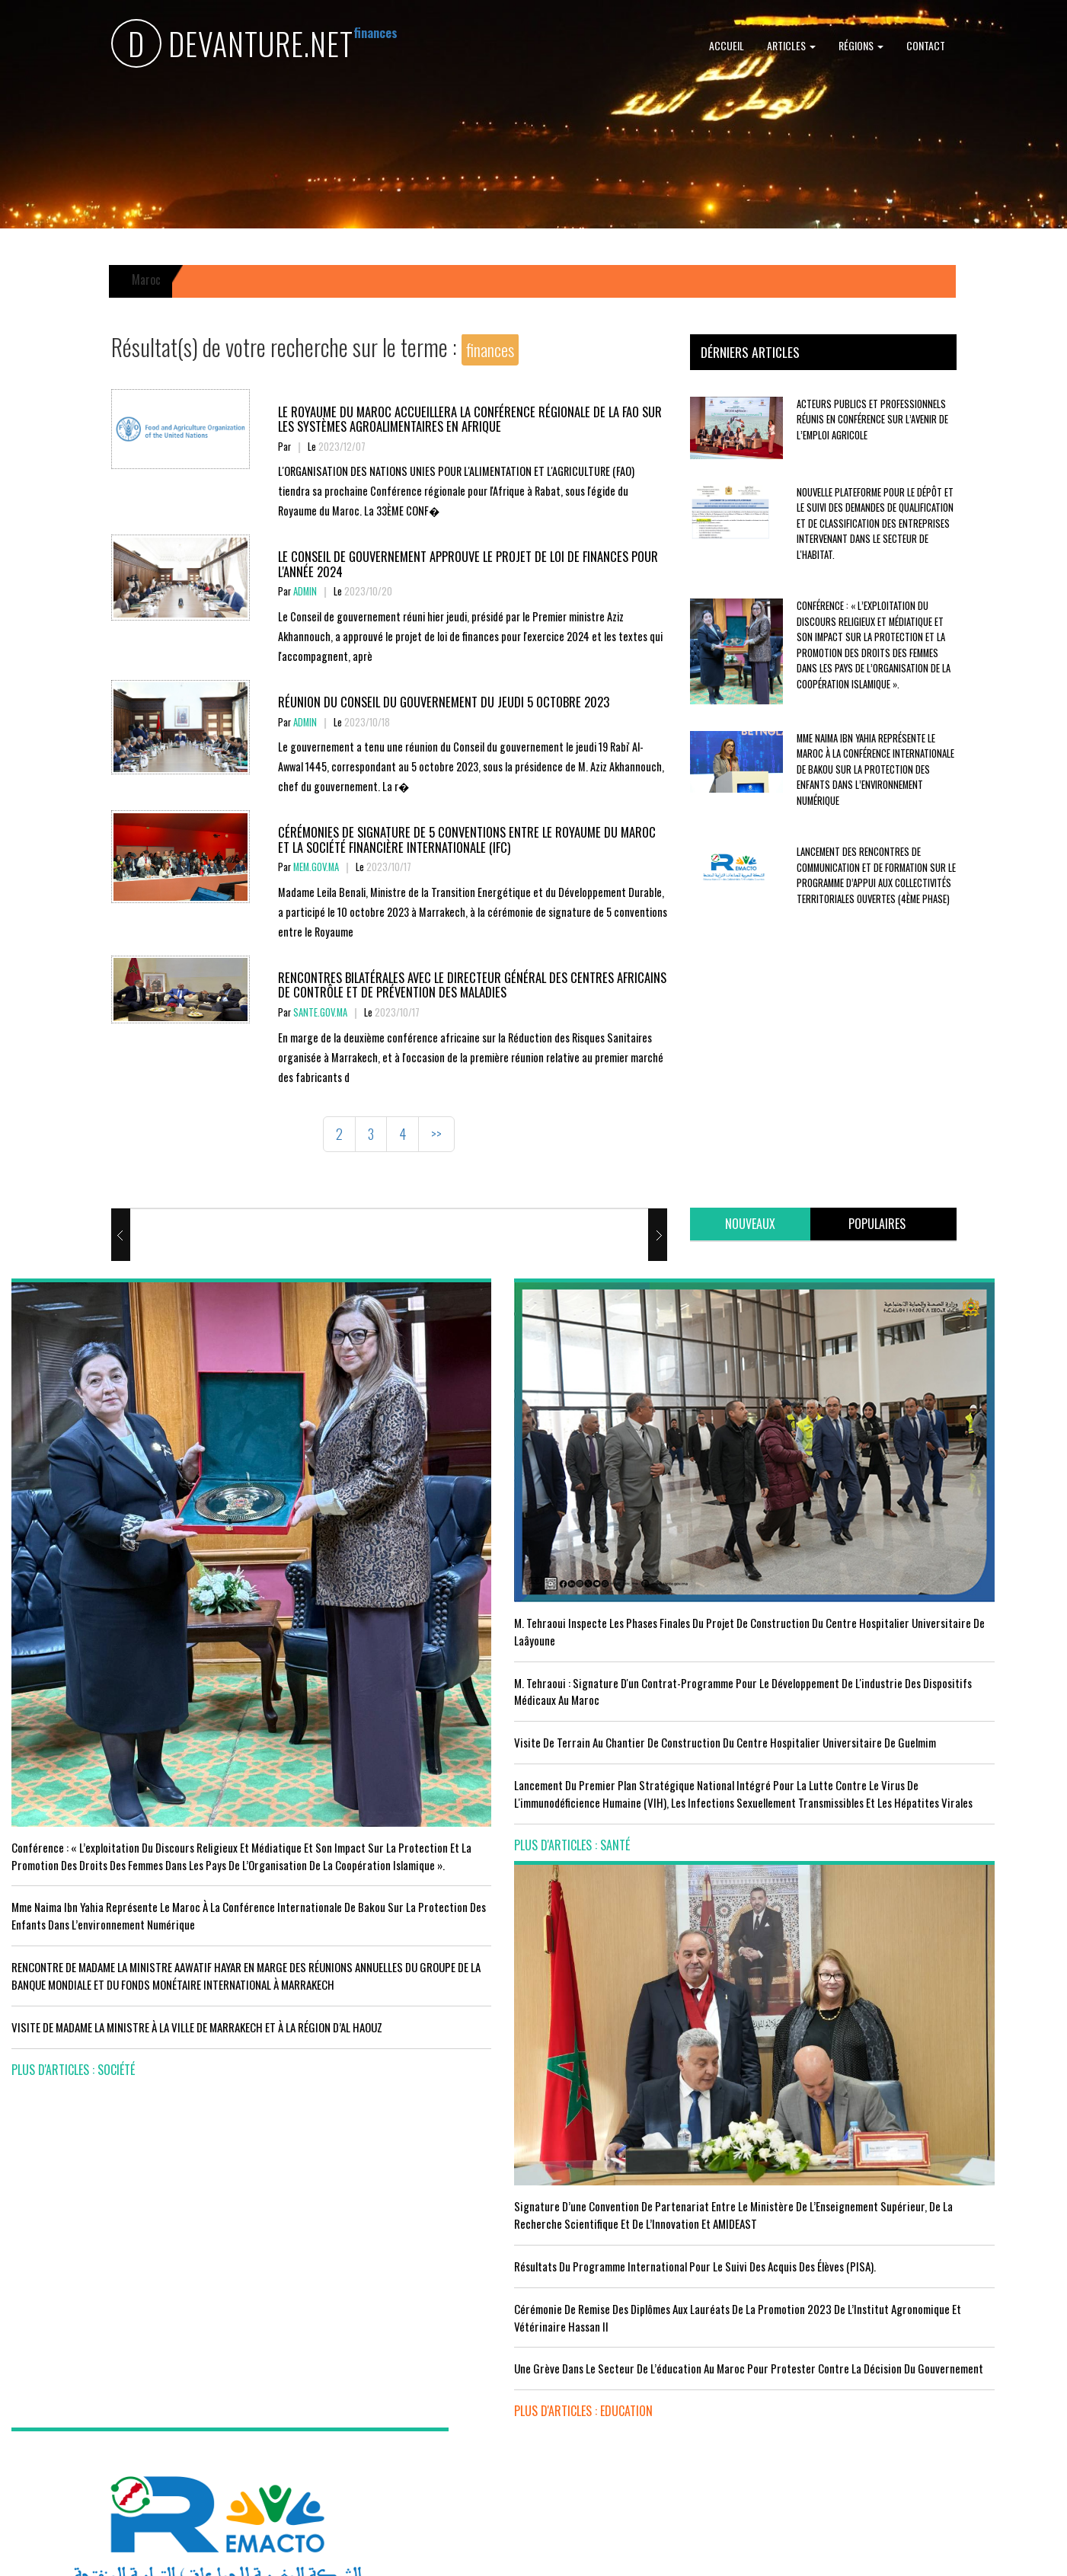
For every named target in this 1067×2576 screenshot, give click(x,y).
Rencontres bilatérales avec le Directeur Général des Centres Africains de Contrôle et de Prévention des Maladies (454, 984)
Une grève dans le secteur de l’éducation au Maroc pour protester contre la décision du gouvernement (666, 1714)
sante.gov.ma (320, 1012)
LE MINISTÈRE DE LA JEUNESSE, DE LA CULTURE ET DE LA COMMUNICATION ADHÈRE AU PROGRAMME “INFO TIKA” (666, 2151)
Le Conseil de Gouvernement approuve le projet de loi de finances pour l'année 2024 (462, 563)
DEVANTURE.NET (232, 46)
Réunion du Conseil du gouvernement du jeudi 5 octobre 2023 (452, 701)
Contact (925, 45)
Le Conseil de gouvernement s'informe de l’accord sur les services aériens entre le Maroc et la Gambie (129, 2388)
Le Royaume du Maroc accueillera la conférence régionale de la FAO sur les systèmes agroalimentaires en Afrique (468, 418)
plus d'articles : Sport (337, 2385)
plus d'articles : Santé (336, 1792)
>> (436, 1134)
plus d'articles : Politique (879, 1697)
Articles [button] (791, 45)
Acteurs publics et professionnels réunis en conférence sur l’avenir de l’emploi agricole (872, 419)
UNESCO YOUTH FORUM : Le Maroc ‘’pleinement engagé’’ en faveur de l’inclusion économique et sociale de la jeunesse (655, 2382)
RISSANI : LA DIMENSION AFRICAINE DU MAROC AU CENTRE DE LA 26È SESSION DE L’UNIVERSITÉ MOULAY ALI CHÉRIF (661, 2305)
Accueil (726, 45)
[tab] (750, 1224)
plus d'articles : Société (73, 1923)
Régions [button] (861, 45)
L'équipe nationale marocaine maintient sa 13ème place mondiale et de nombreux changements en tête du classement (393, 2325)
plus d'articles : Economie (78, 2448)
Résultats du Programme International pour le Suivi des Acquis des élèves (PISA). (655, 1569)
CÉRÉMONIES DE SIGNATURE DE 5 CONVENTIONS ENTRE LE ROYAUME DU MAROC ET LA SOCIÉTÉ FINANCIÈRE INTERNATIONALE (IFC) (455, 839)
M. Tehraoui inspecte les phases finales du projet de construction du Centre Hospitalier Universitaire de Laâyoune (400, 1482)
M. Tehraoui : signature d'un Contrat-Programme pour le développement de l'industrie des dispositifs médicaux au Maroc (392, 1560)
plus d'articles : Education (614, 1775)
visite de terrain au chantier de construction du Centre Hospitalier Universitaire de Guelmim (393, 1628)
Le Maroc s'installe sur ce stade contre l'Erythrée (395, 2265)
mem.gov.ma (316, 867)
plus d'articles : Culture (608, 2443)
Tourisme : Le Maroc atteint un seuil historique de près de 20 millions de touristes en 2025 (131, 2319)
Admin (305, 591)
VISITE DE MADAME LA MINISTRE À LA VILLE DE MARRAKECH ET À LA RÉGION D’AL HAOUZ (117, 1872)
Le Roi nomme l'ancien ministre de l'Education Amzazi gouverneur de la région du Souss (921, 1586)
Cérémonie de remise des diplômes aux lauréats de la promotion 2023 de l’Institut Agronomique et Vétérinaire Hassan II (666, 1638)
